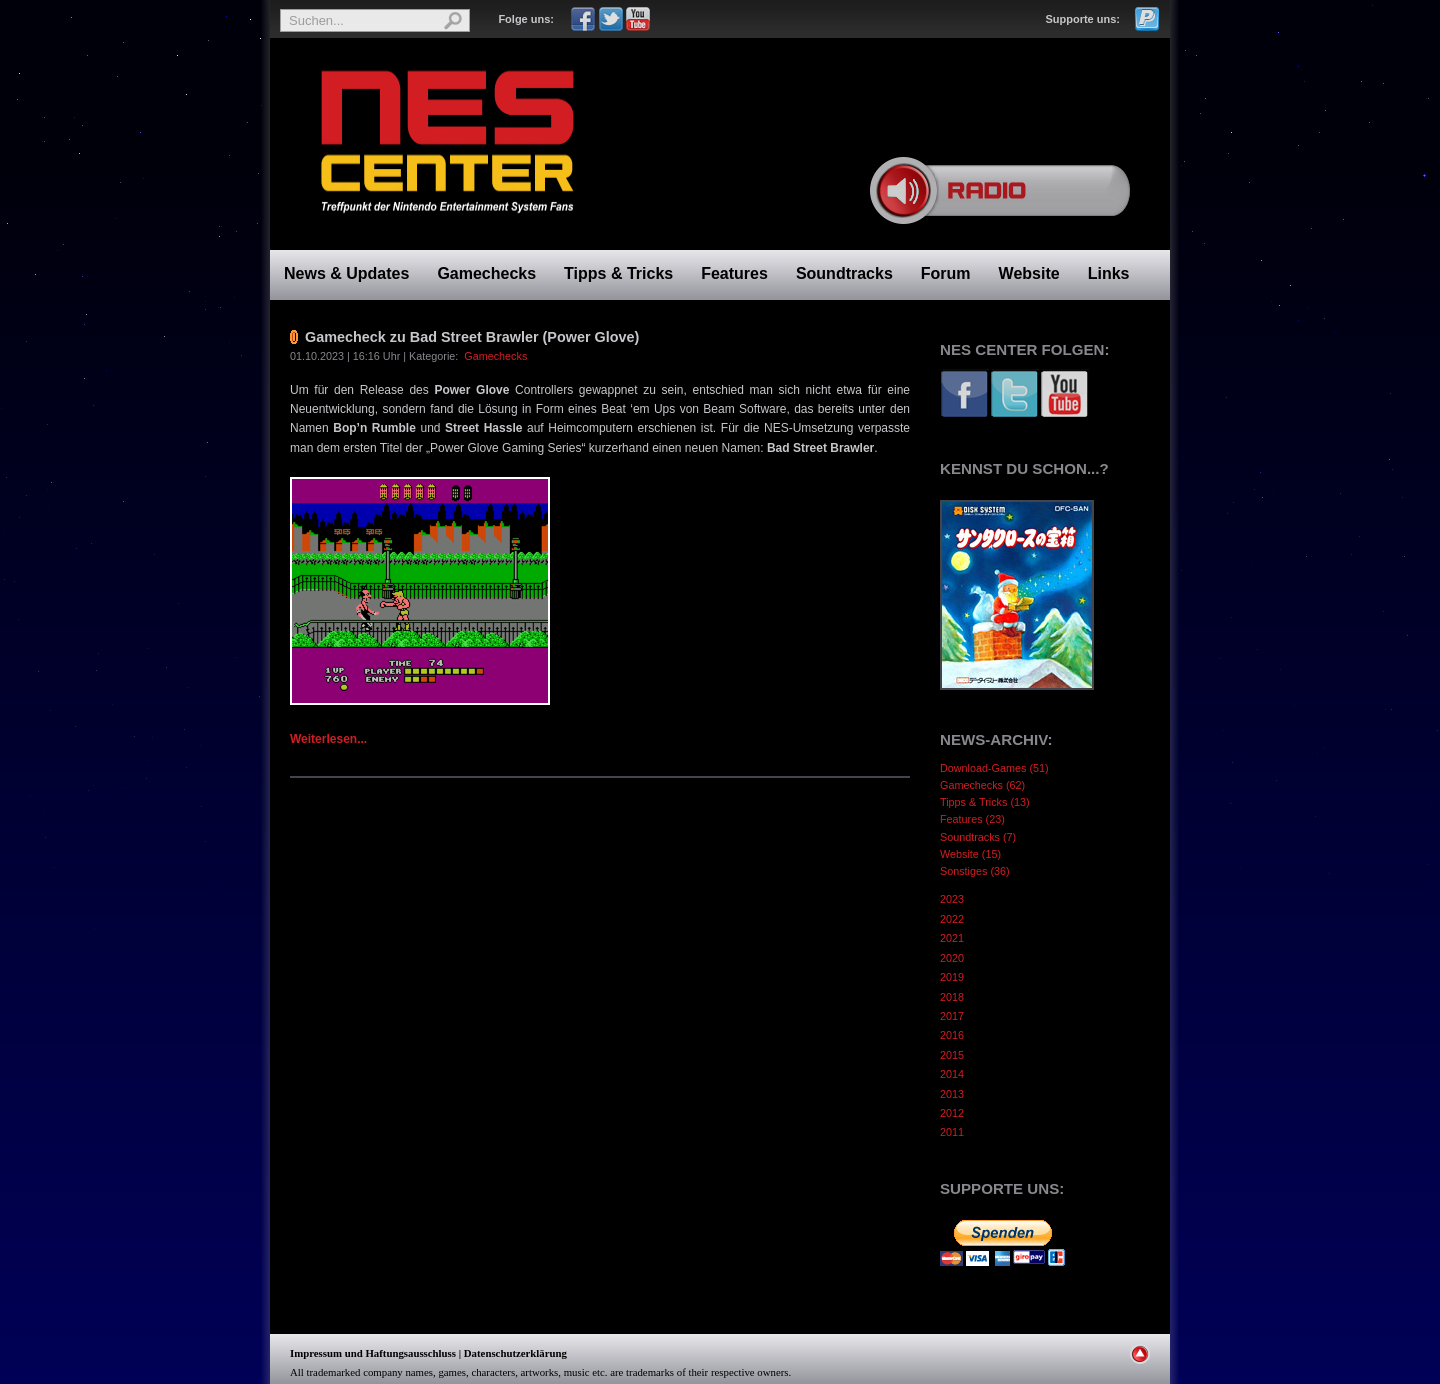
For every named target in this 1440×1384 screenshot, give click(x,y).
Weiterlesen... (328, 739)
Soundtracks (844, 273)
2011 (952, 1132)
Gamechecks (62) (982, 785)
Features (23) (972, 819)
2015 (952, 1055)
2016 (952, 1035)
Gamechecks (486, 273)
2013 (952, 1094)
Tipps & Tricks (618, 273)
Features (734, 273)
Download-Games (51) (994, 768)
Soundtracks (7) (978, 837)
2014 (952, 1074)
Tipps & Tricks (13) (985, 802)
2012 (952, 1113)
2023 (952, 899)
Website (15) (970, 854)
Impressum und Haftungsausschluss (373, 1353)
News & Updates (346, 273)
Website (1029, 273)
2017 (952, 1016)
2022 (952, 919)
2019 (952, 977)
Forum (946, 273)
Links (1109, 273)
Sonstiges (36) (975, 871)
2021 (952, 938)
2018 (952, 997)
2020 (952, 958)
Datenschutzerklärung (515, 1353)
